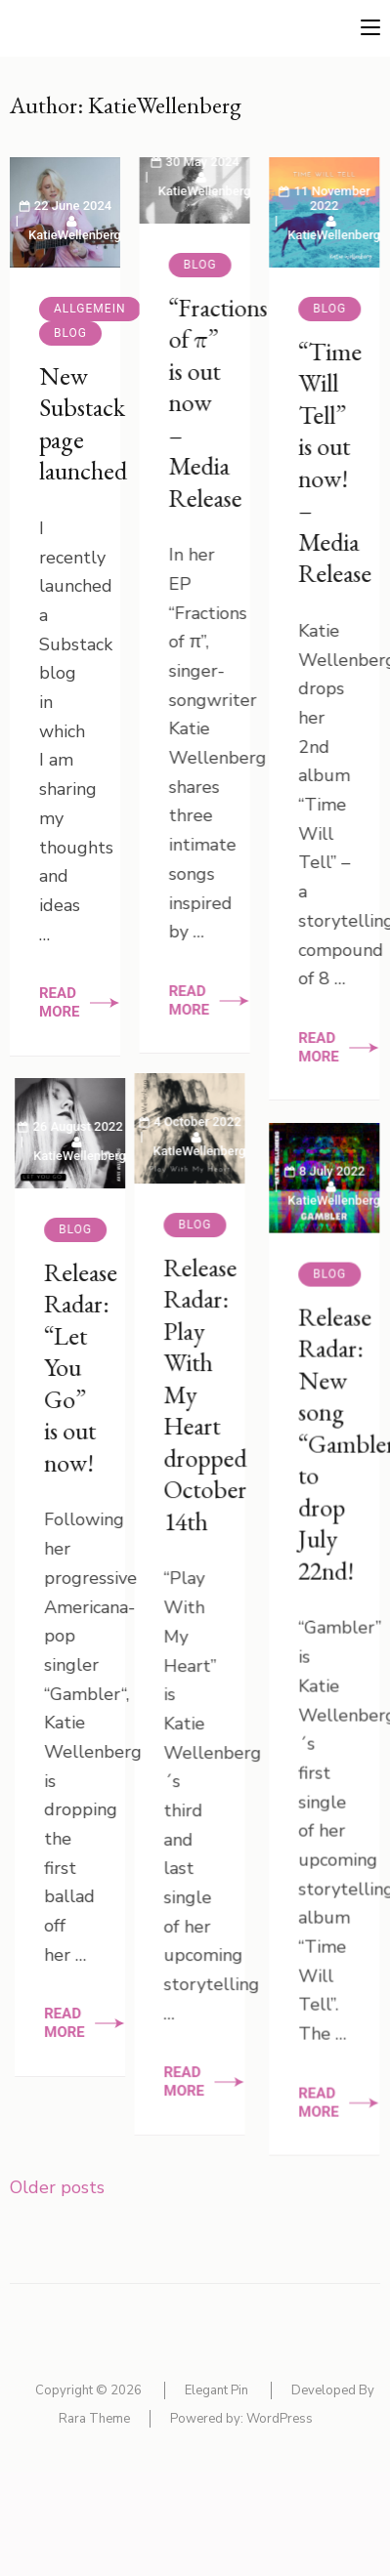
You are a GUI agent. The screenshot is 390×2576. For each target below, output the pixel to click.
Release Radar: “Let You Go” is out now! (141, 1394)
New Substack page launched (83, 423)
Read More (59, 1002)
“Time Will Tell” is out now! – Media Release (327, 463)
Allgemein (90, 308)
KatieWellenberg (74, 235)
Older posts (57, 2187)
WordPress (279, 2419)
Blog (70, 333)
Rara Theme (94, 2419)
